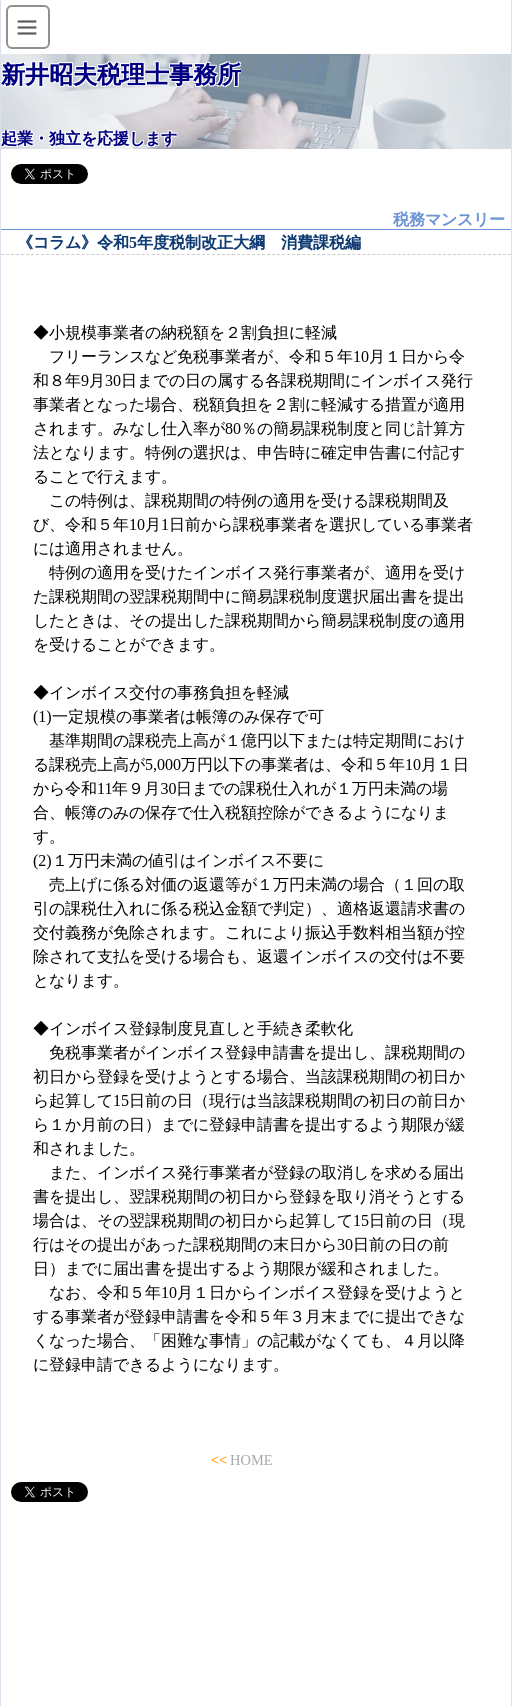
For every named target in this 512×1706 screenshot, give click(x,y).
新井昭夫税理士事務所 (121, 75)
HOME (251, 1460)
